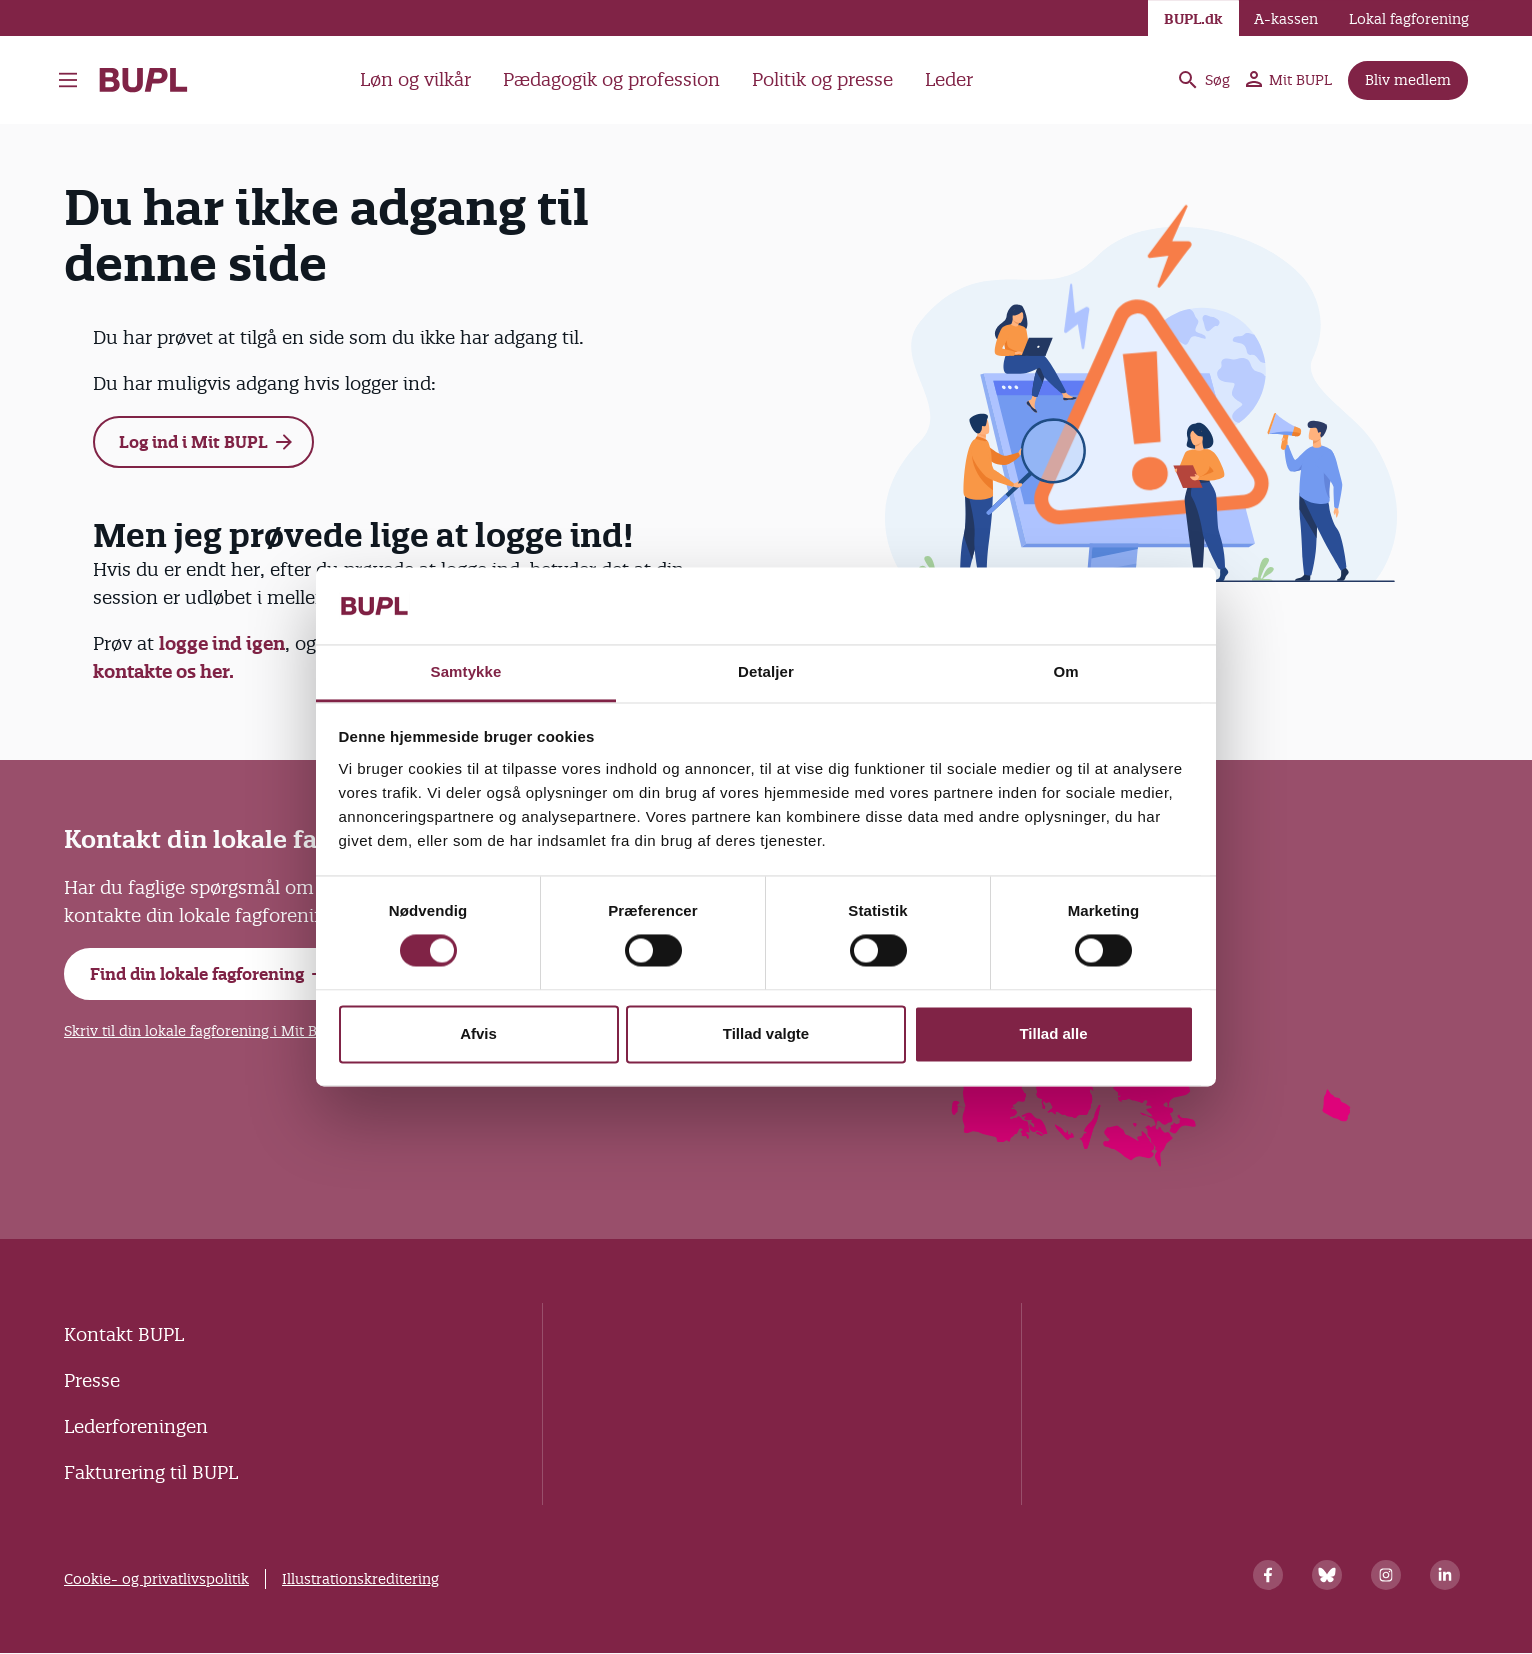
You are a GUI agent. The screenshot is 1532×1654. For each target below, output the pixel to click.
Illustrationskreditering (360, 1579)
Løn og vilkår (415, 79)
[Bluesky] (1327, 1575)
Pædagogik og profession (611, 79)
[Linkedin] (1445, 1575)
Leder (949, 79)
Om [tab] (1065, 671)
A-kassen (1286, 19)
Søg (1203, 80)
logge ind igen (222, 643)
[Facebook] (1268, 1575)
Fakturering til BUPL (151, 1472)
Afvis (478, 1033)
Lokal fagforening (1409, 19)
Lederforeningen (136, 1426)
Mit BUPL (1289, 80)
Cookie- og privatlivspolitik (156, 1579)
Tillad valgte (766, 1033)
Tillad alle (1053, 1033)
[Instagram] (1386, 1575)
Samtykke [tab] (466, 671)
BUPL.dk (1193, 19)
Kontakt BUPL (124, 1334)
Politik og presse (822, 79)
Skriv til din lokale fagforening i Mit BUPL (204, 1031)
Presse (92, 1380)
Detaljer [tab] (766, 671)
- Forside (143, 80)
